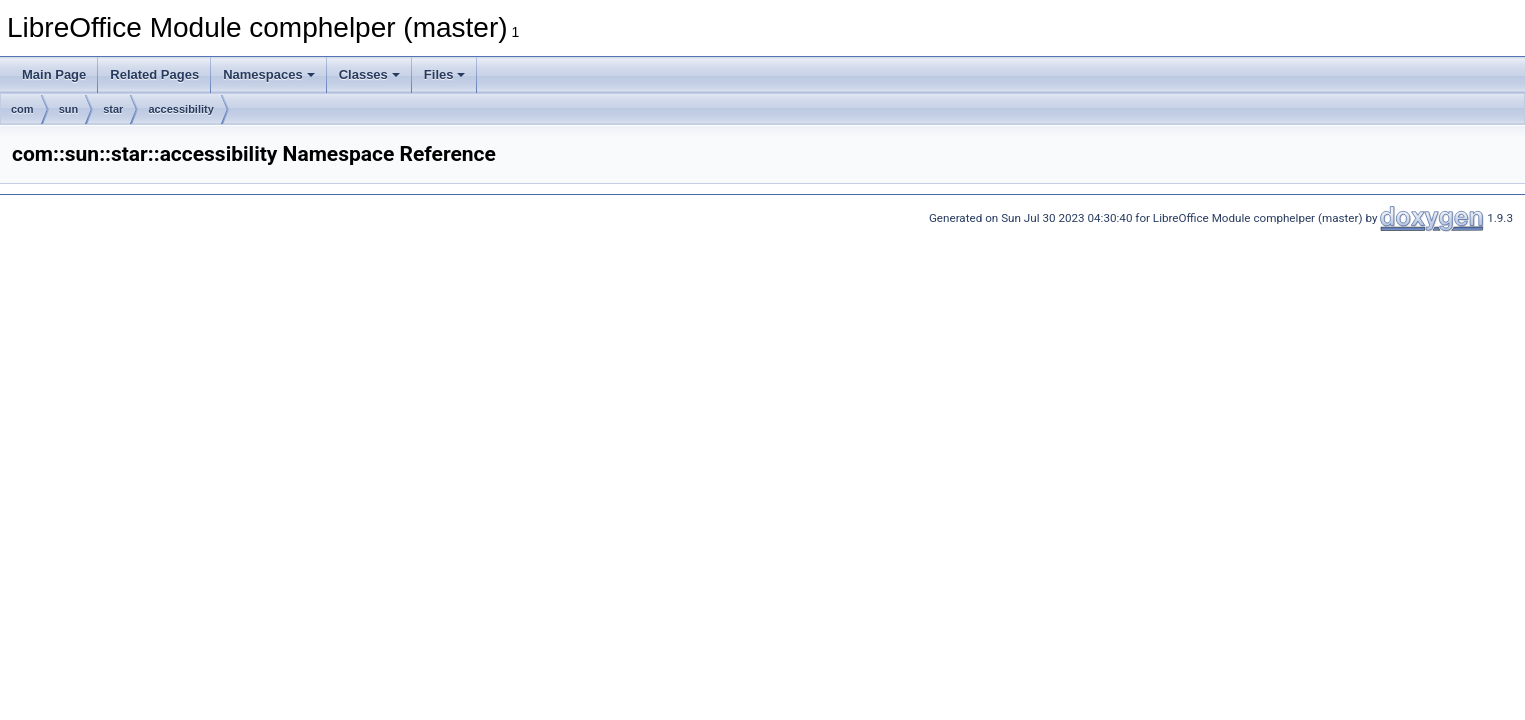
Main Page (54, 74)
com (22, 109)
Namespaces (269, 74)
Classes (369, 74)
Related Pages (154, 74)
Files (445, 74)
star (113, 109)
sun (69, 109)
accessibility (180, 109)
